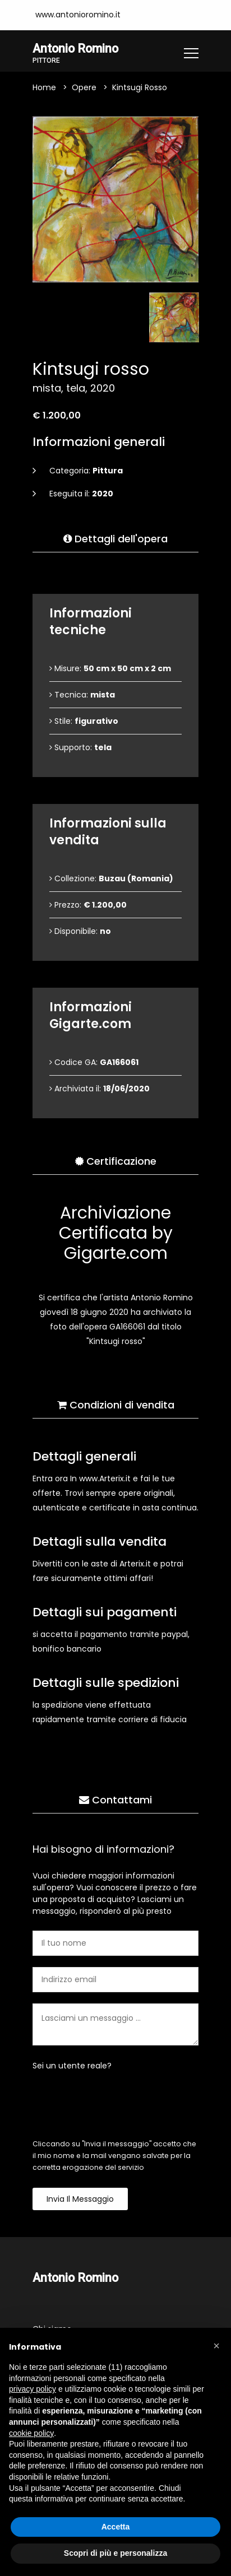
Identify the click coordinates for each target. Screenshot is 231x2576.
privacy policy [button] (32, 2388)
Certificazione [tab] (115, 1161)
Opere (84, 87)
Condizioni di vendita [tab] (115, 1405)
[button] (216, 2346)
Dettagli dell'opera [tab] (115, 539)
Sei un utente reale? (72, 2065)
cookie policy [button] (31, 2433)
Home (44, 87)
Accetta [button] (115, 2526)
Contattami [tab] (115, 1800)
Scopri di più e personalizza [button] (115, 2553)
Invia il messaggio (80, 2199)
